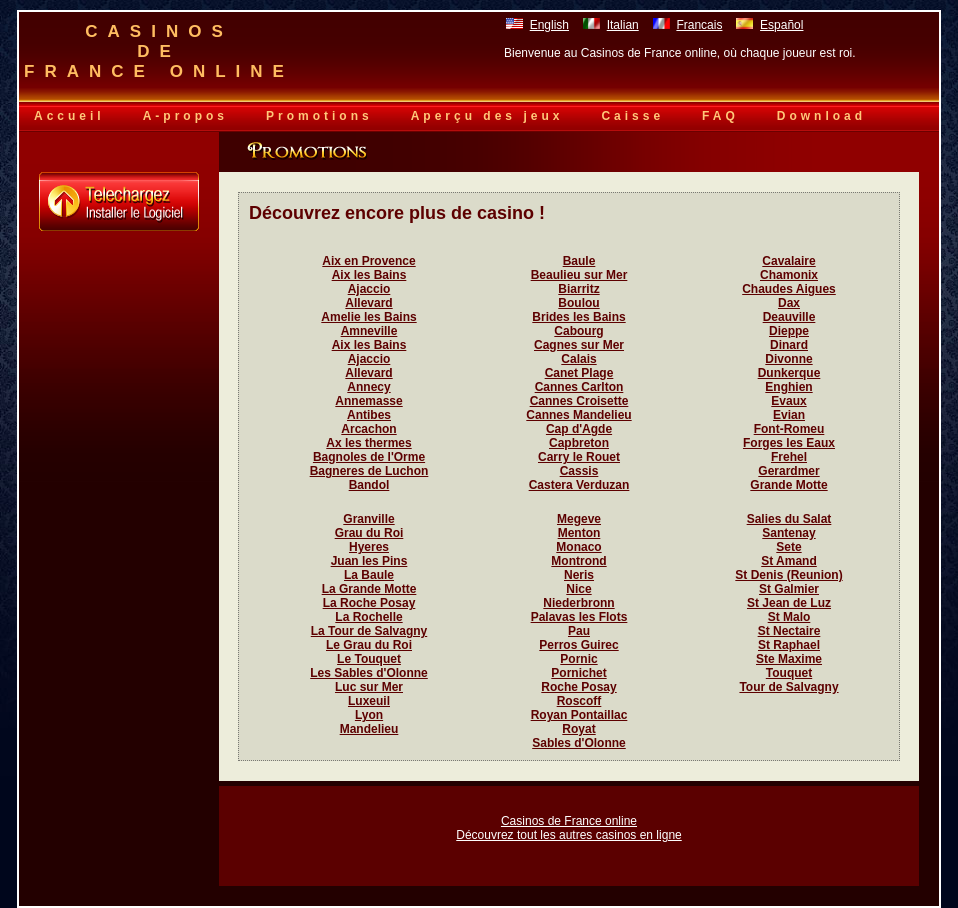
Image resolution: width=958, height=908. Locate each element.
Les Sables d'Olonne (369, 673)
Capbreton (579, 443)
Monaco (578, 547)
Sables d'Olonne (579, 743)
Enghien (788, 387)
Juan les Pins (369, 561)
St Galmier (789, 589)
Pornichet (578, 673)
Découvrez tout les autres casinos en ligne (568, 835)
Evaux (788, 401)
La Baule (369, 575)
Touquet (789, 673)
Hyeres (369, 547)
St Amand (789, 561)
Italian (623, 25)
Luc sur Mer (369, 687)
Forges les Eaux (789, 443)
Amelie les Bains (368, 317)
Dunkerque (789, 373)
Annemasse (368, 401)
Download (821, 116)
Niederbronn (578, 603)
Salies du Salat (789, 519)
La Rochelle (368, 617)
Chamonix (789, 275)
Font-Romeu (789, 429)
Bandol (369, 485)
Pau (579, 631)
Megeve (579, 519)
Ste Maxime (789, 659)
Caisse (632, 116)
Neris (579, 575)
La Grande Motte (369, 589)
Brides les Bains (578, 317)
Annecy (368, 387)
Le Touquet (369, 659)
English (549, 25)
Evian (789, 415)
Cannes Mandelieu (578, 415)
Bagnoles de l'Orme (369, 457)
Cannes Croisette (579, 401)
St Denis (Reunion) (788, 575)
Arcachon (368, 429)
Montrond (578, 561)
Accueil (69, 116)
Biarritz (578, 289)
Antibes (369, 415)
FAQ (720, 116)
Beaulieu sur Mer (579, 275)
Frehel (789, 457)
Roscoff (579, 701)
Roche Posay (578, 687)
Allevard (368, 303)
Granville (368, 519)
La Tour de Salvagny (369, 631)
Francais (699, 25)
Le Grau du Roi (369, 645)
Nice (578, 589)
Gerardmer (788, 471)
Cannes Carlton (579, 387)
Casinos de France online (569, 821)
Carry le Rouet (579, 457)
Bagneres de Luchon (369, 471)
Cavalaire (788, 261)
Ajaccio (369, 289)
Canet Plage (579, 373)
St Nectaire (789, 631)
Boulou (578, 303)
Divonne (788, 359)
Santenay (788, 533)
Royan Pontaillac (579, 715)
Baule (579, 261)
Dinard (789, 345)
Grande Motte (788, 485)
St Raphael (789, 645)
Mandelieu (369, 729)
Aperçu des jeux (487, 116)
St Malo (789, 617)
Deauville (789, 317)
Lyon (369, 715)
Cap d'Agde (579, 429)
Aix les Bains (369, 275)
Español (781, 25)
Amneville (369, 331)
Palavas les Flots (579, 617)
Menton (579, 533)
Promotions (319, 116)
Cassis (579, 471)
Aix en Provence (368, 261)
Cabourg (578, 331)
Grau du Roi (369, 533)
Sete (788, 547)
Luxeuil (369, 701)
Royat (578, 729)
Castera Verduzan (579, 485)
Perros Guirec (578, 645)
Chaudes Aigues (789, 289)
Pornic (578, 659)
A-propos (185, 116)
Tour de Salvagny (788, 687)
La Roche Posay (369, 603)
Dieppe (789, 331)
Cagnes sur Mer (579, 345)
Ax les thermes (368, 443)
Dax (789, 303)
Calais (578, 359)
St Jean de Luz (789, 603)
